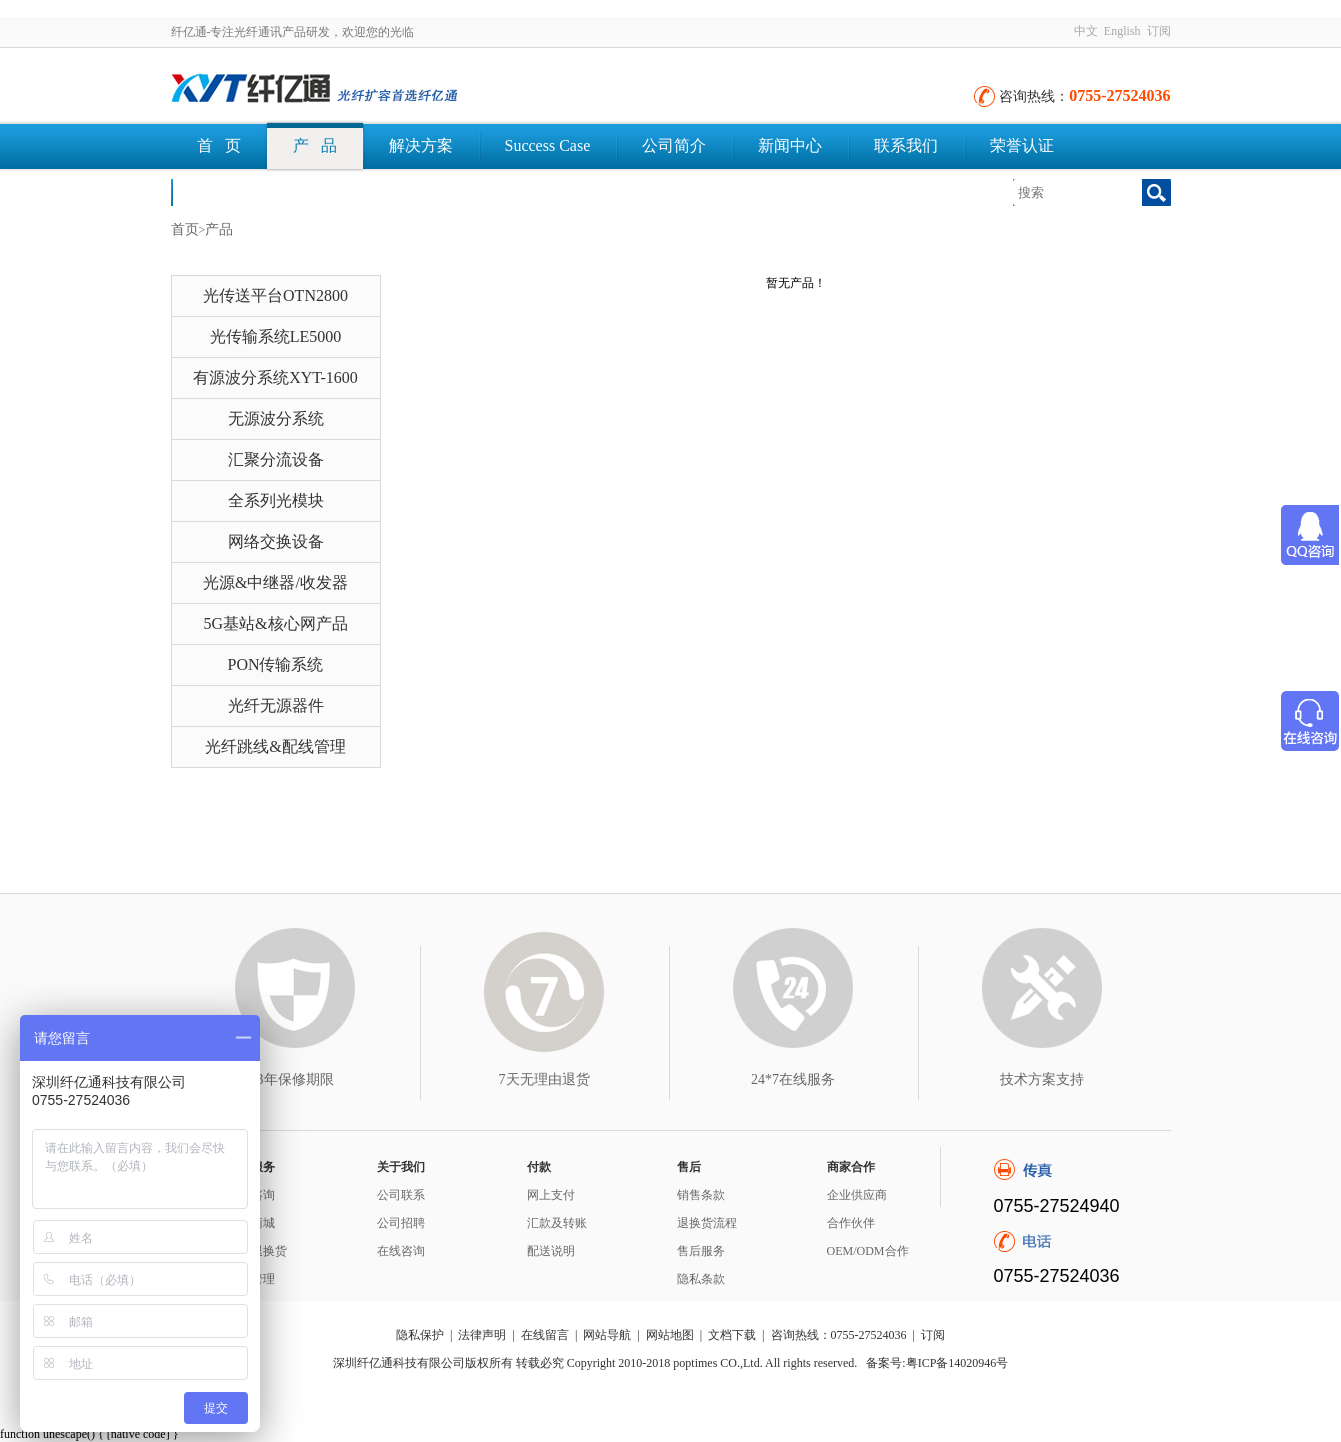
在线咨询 (401, 1251)
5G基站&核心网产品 (276, 623)
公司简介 (674, 145)
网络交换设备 (276, 541)
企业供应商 (857, 1195)
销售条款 (701, 1195)
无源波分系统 (276, 418)
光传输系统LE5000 (276, 336)
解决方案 (421, 145)
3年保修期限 (295, 1079)
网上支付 (551, 1195)
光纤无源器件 (276, 705)
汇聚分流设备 (276, 459)
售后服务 (701, 1251)
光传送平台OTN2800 (275, 295)
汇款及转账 (557, 1223)
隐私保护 (420, 1335)
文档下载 (229, 191)
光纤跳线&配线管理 (275, 746)
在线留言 (545, 1335)
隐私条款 (701, 1279)
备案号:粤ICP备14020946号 (937, 1363)
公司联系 (401, 1195)
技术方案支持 (1042, 1079)
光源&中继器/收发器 (275, 582)
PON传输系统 (275, 664)
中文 (1086, 31)
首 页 (219, 145)
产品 (219, 229)
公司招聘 (401, 1223)
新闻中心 (790, 145)
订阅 (1159, 31)
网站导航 (607, 1335)
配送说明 (551, 1251)
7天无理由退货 (544, 1079)
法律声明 (482, 1335)
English (1122, 31)
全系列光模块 (276, 500)
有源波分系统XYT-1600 (275, 377)
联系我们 (906, 145)
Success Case (548, 145)
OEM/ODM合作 (868, 1251)
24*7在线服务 (793, 1079)
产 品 (315, 145)
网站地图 (670, 1335)
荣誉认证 (1022, 145)
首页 (185, 229)
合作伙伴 (851, 1223)
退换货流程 (707, 1223)
